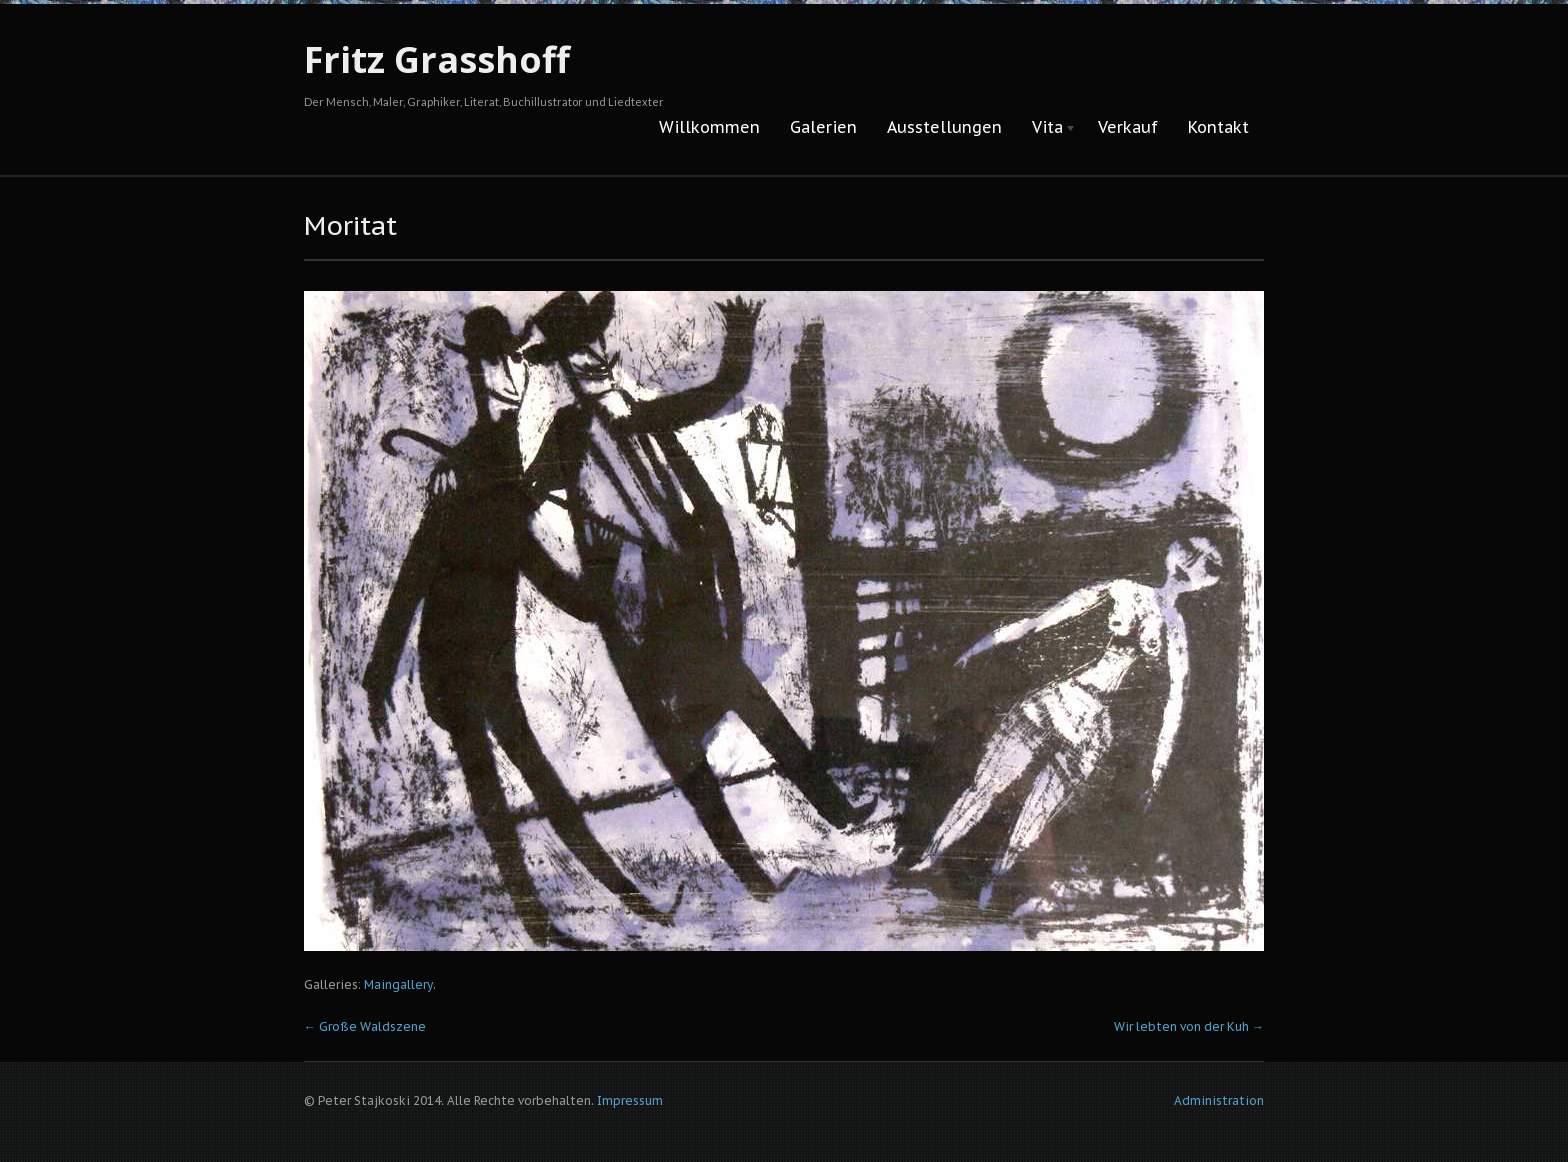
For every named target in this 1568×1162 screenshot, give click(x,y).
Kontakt (1218, 127)
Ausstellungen (944, 127)
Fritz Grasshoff (437, 59)
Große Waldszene (365, 1026)
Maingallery (398, 984)
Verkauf (1128, 127)
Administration (1219, 1100)
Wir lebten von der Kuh (1189, 1026)
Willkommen (709, 127)
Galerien (823, 127)
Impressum (630, 1100)
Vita (1047, 128)
